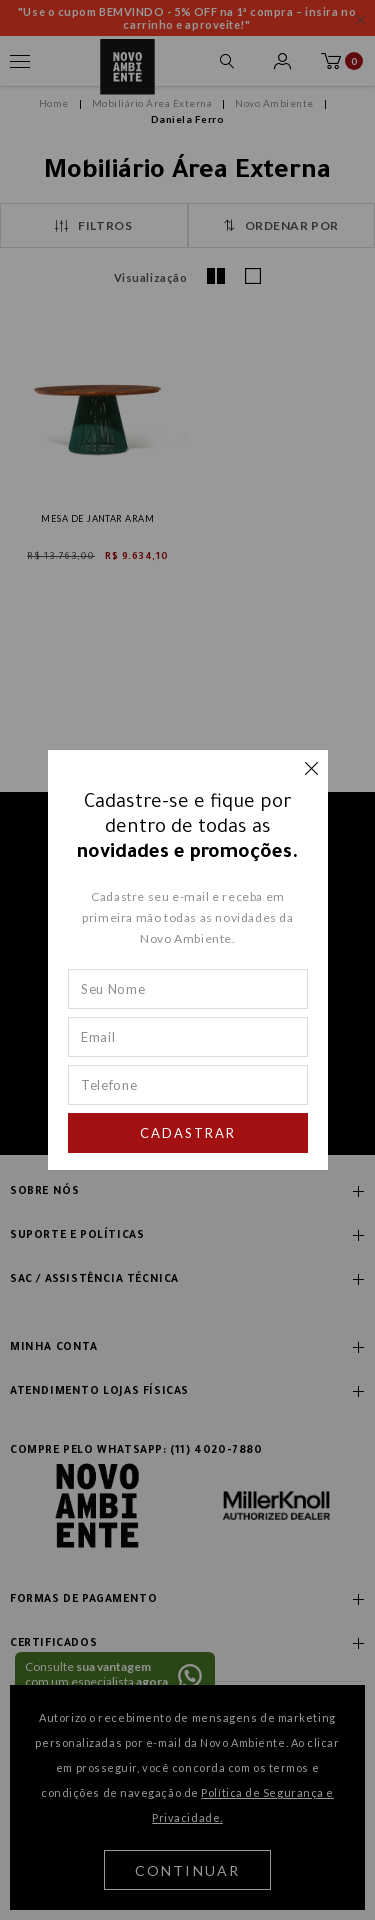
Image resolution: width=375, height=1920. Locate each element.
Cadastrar (188, 1133)
